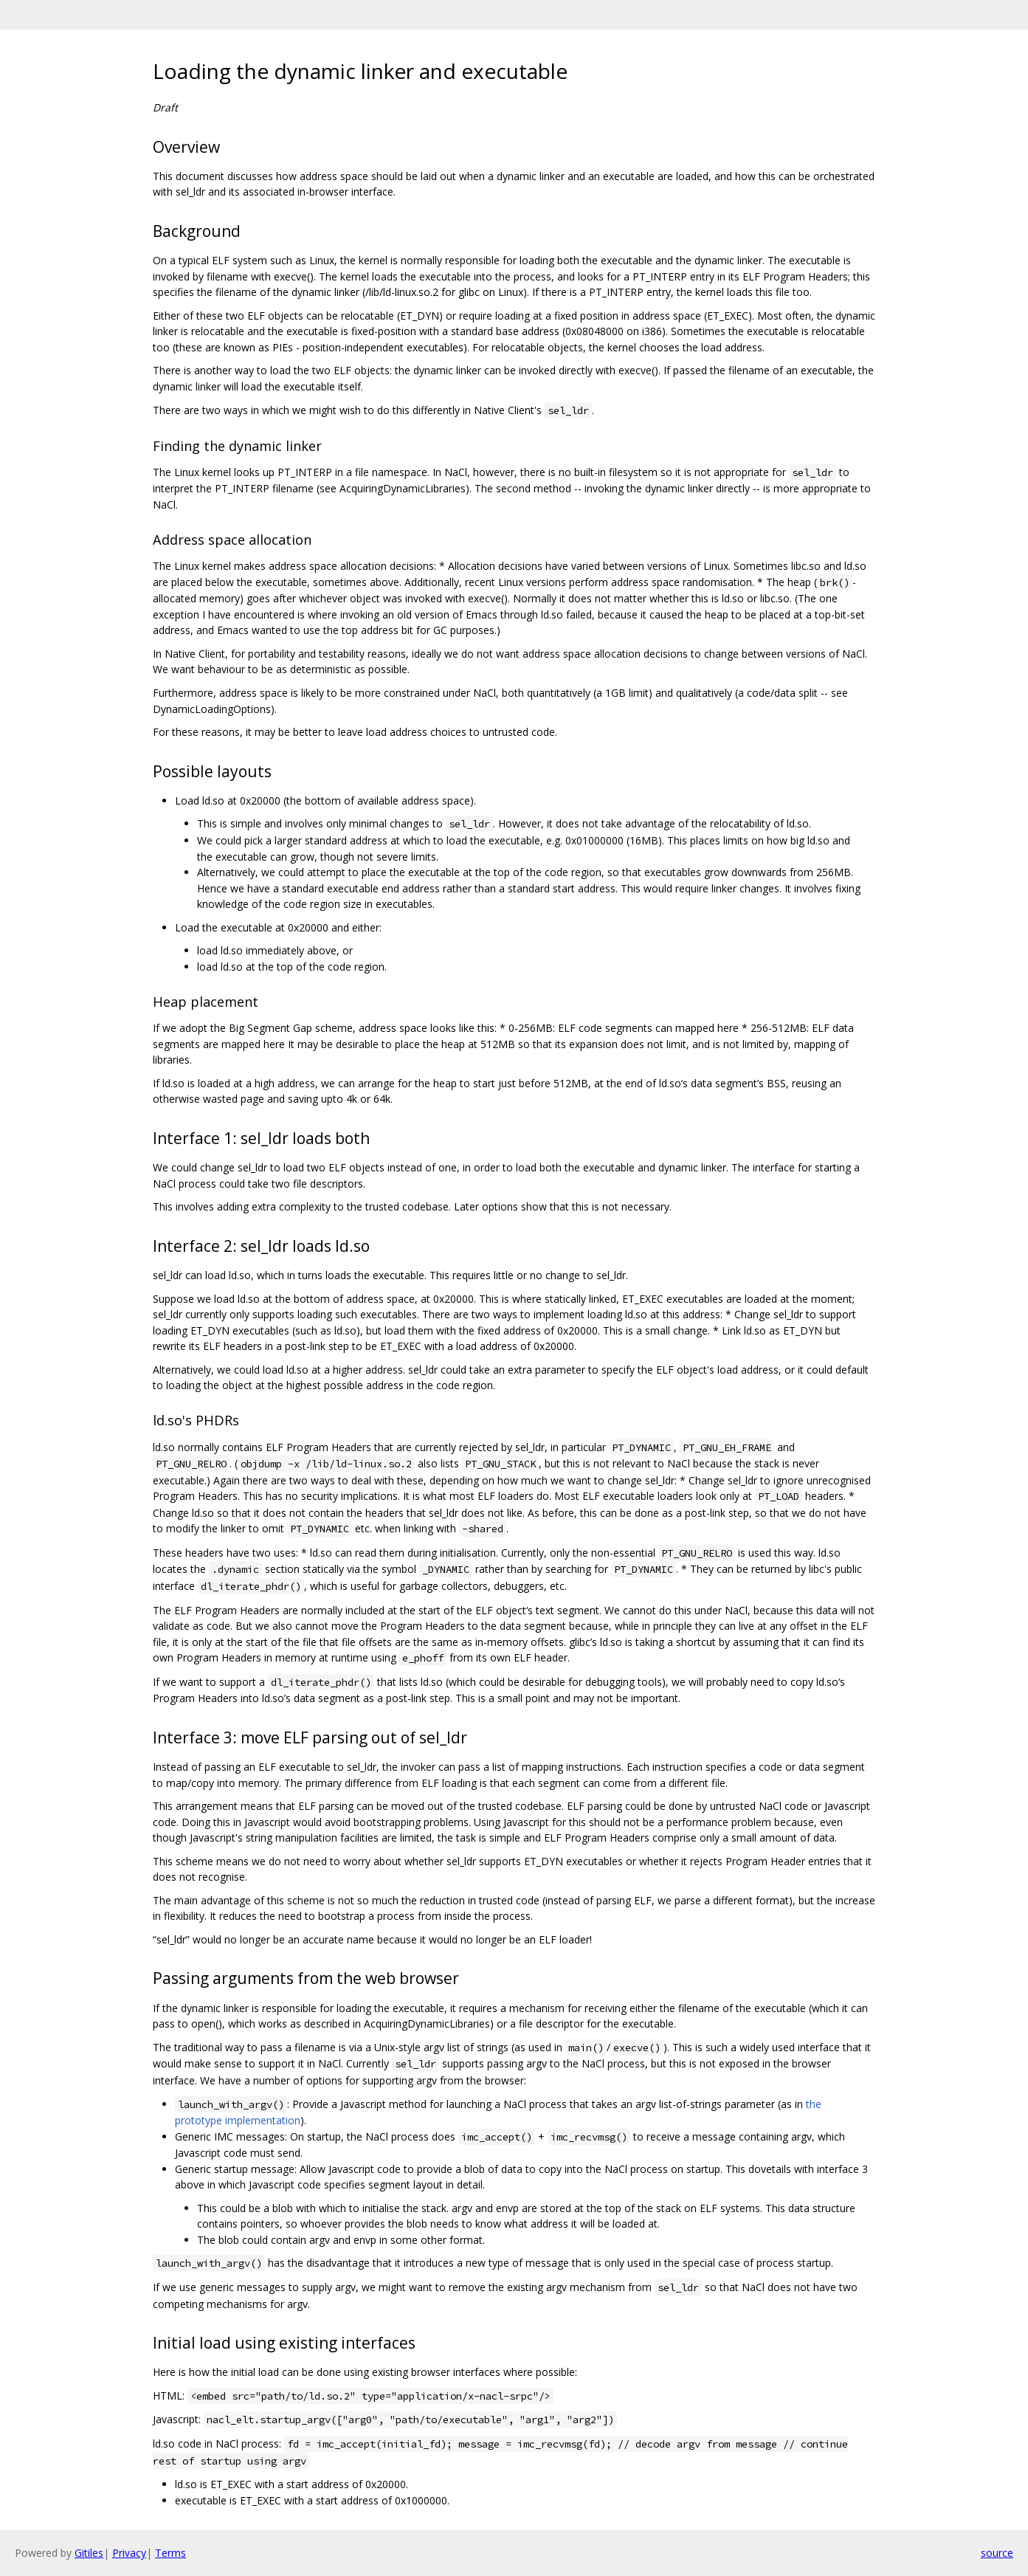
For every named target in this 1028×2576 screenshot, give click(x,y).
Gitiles (89, 2553)
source (997, 2553)
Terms (170, 2553)
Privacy (129, 2553)
